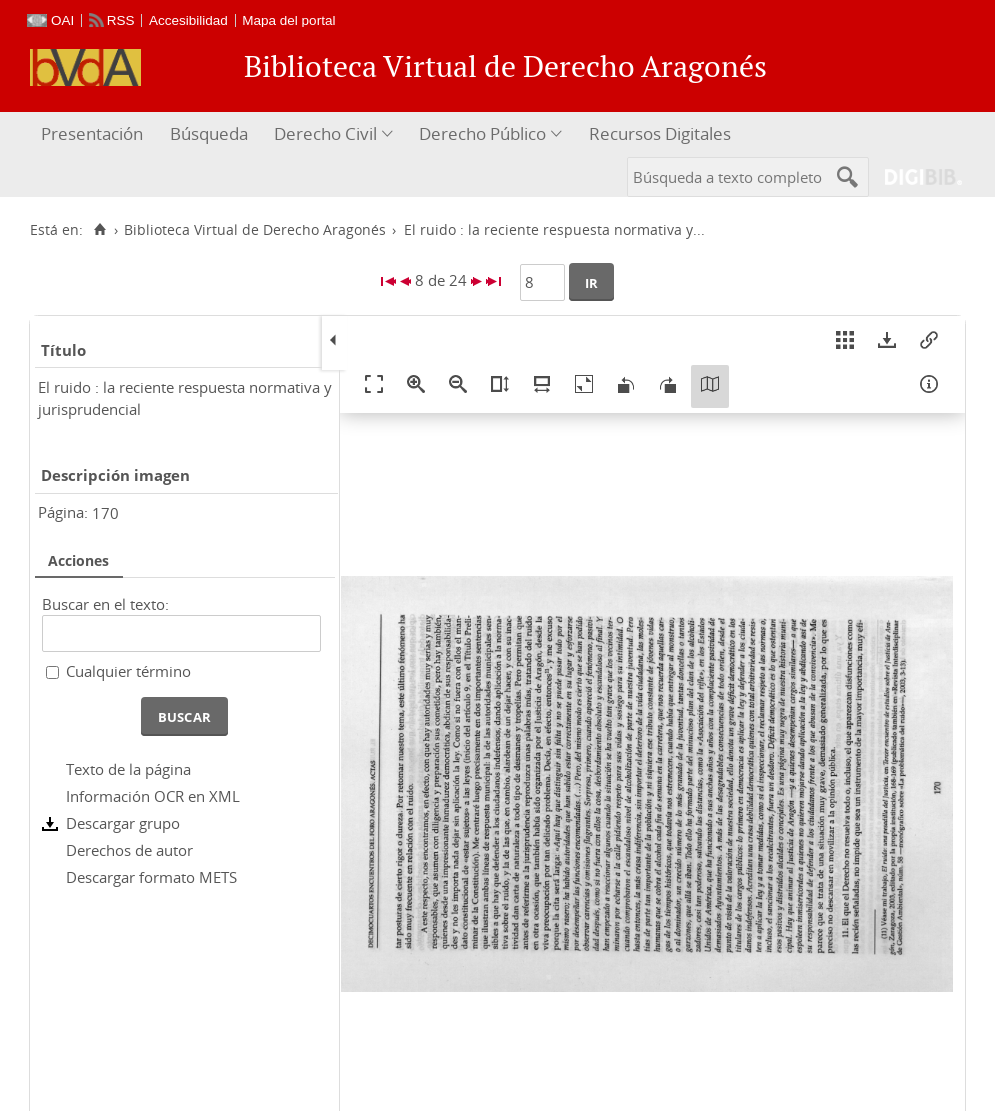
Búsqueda (209, 133)
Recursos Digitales (660, 133)
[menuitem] (94, 134)
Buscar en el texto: (105, 604)
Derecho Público (482, 133)
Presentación (92, 133)
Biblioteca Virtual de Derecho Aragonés (255, 230)
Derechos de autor (129, 850)
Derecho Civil (325, 133)
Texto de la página (128, 769)
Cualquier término (128, 671)
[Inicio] (99, 230)
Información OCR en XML (153, 796)
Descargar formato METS (151, 877)
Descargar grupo (123, 823)
